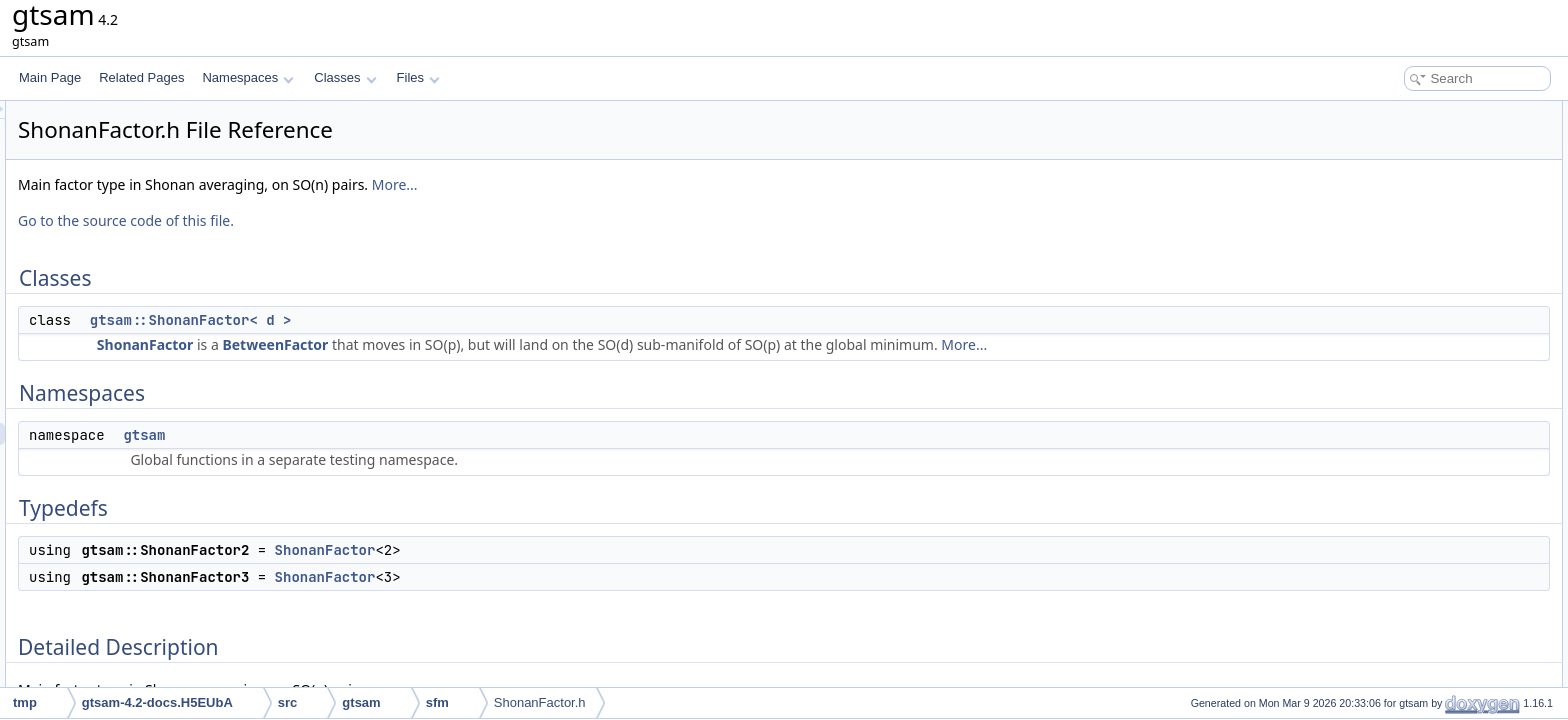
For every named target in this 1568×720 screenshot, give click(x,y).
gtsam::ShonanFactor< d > (441, 320)
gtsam (394, 435)
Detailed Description (1398, 266)
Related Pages (141, 77)
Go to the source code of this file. (376, 220)
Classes (345, 77)
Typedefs (1369, 200)
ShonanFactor (395, 344)
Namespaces (247, 77)
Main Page (50, 77)
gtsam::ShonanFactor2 (1421, 222)
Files (418, 77)
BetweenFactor (525, 344)
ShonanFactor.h (540, 702)
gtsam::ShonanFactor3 (1421, 244)
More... (645, 184)
